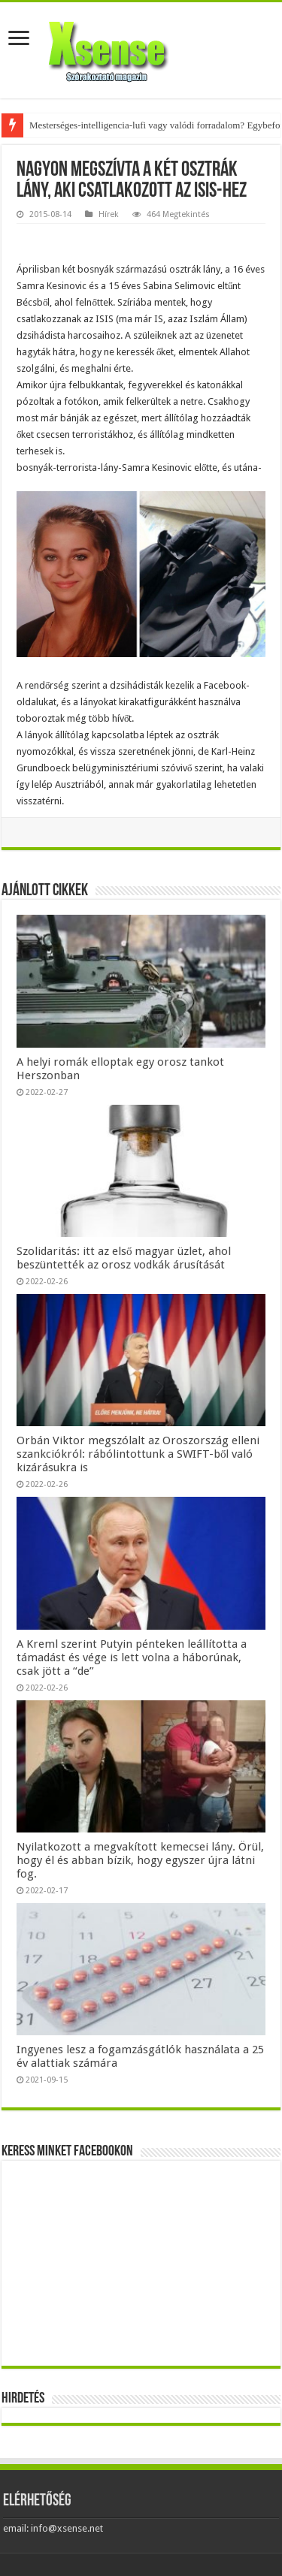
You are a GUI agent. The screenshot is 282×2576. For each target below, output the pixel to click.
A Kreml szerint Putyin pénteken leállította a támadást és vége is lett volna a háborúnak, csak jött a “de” (132, 1657)
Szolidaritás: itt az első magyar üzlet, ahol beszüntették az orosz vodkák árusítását (124, 1257)
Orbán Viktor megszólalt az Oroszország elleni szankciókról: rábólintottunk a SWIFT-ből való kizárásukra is (138, 1454)
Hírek (109, 214)
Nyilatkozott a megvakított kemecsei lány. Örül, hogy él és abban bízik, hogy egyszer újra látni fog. (140, 1860)
